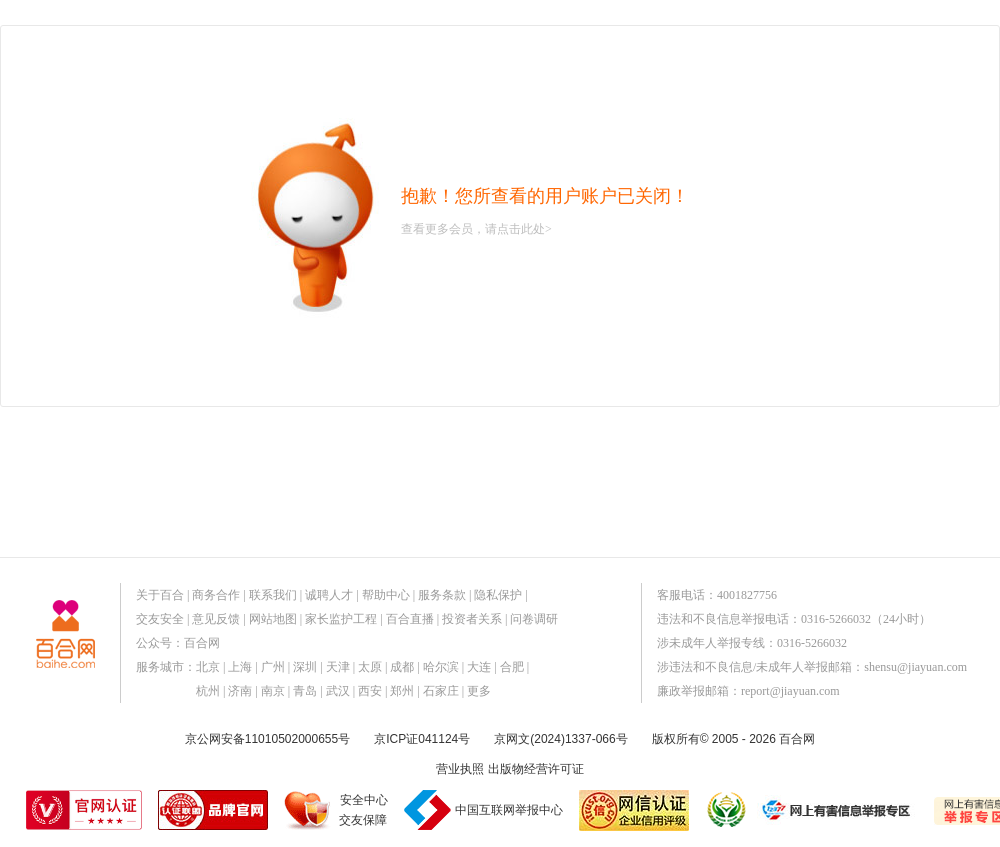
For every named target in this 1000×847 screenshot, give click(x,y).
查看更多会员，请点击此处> (476, 229)
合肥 (512, 667)
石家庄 (441, 691)
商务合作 (216, 595)
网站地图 (273, 619)
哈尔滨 (441, 667)
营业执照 (460, 769)
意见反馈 (216, 619)
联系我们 (273, 595)
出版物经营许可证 (536, 769)
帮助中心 (386, 595)
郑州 (402, 691)
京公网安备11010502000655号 (267, 739)
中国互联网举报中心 (509, 810)
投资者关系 (472, 619)
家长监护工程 (341, 619)
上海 (240, 667)
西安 (370, 691)
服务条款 (442, 595)
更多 (479, 691)
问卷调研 (534, 619)
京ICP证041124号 (422, 739)
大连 (479, 667)
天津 (338, 667)
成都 (402, 667)
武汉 (338, 691)
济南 (240, 691)
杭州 (208, 691)
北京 (208, 667)
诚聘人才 (329, 595)
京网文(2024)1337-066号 (560, 739)
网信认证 (634, 810)
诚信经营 (725, 810)
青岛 (305, 691)
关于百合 (160, 595)
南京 (273, 691)
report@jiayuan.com (790, 691)
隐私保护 (498, 595)
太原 (370, 667)
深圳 (305, 667)
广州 (273, 667)
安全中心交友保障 (363, 810)
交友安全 (160, 619)
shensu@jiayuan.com (915, 667)
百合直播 (410, 619)
